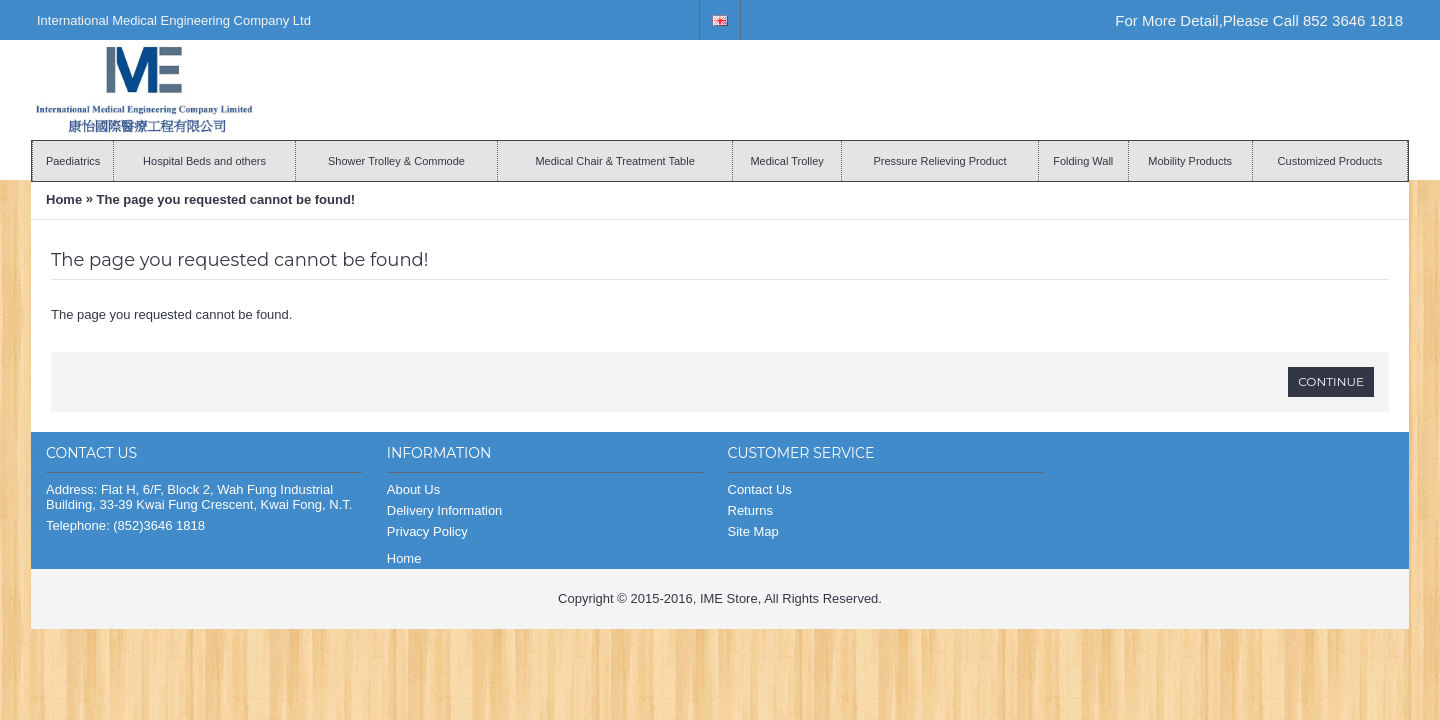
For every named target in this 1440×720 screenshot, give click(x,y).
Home (64, 199)
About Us (413, 489)
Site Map (753, 531)
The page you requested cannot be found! (226, 199)
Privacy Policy (427, 531)
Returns (751, 510)
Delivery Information (445, 510)
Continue (1331, 381)
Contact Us (760, 489)
